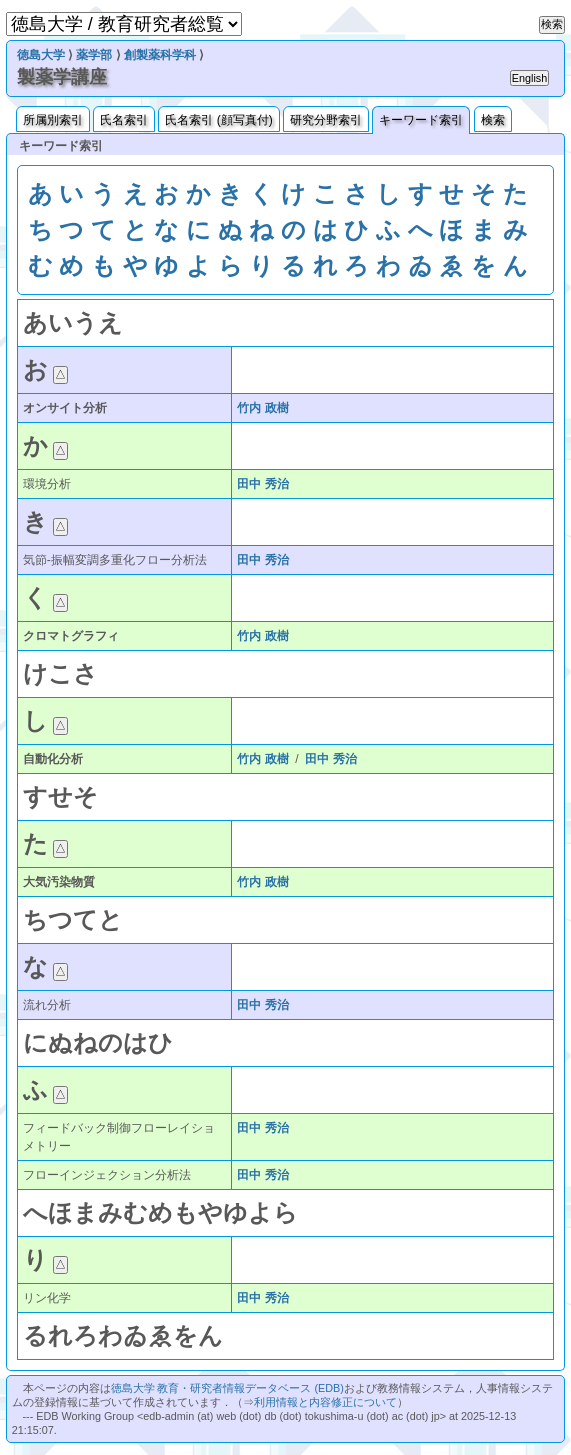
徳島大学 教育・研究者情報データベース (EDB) (227, 1388)
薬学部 (94, 55)
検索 (493, 120)
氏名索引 (124, 120)
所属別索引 (53, 120)
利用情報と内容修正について (325, 1402)
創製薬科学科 (160, 55)
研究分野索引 (326, 120)
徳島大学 (41, 55)
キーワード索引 (421, 120)
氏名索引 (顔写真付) (218, 120)
